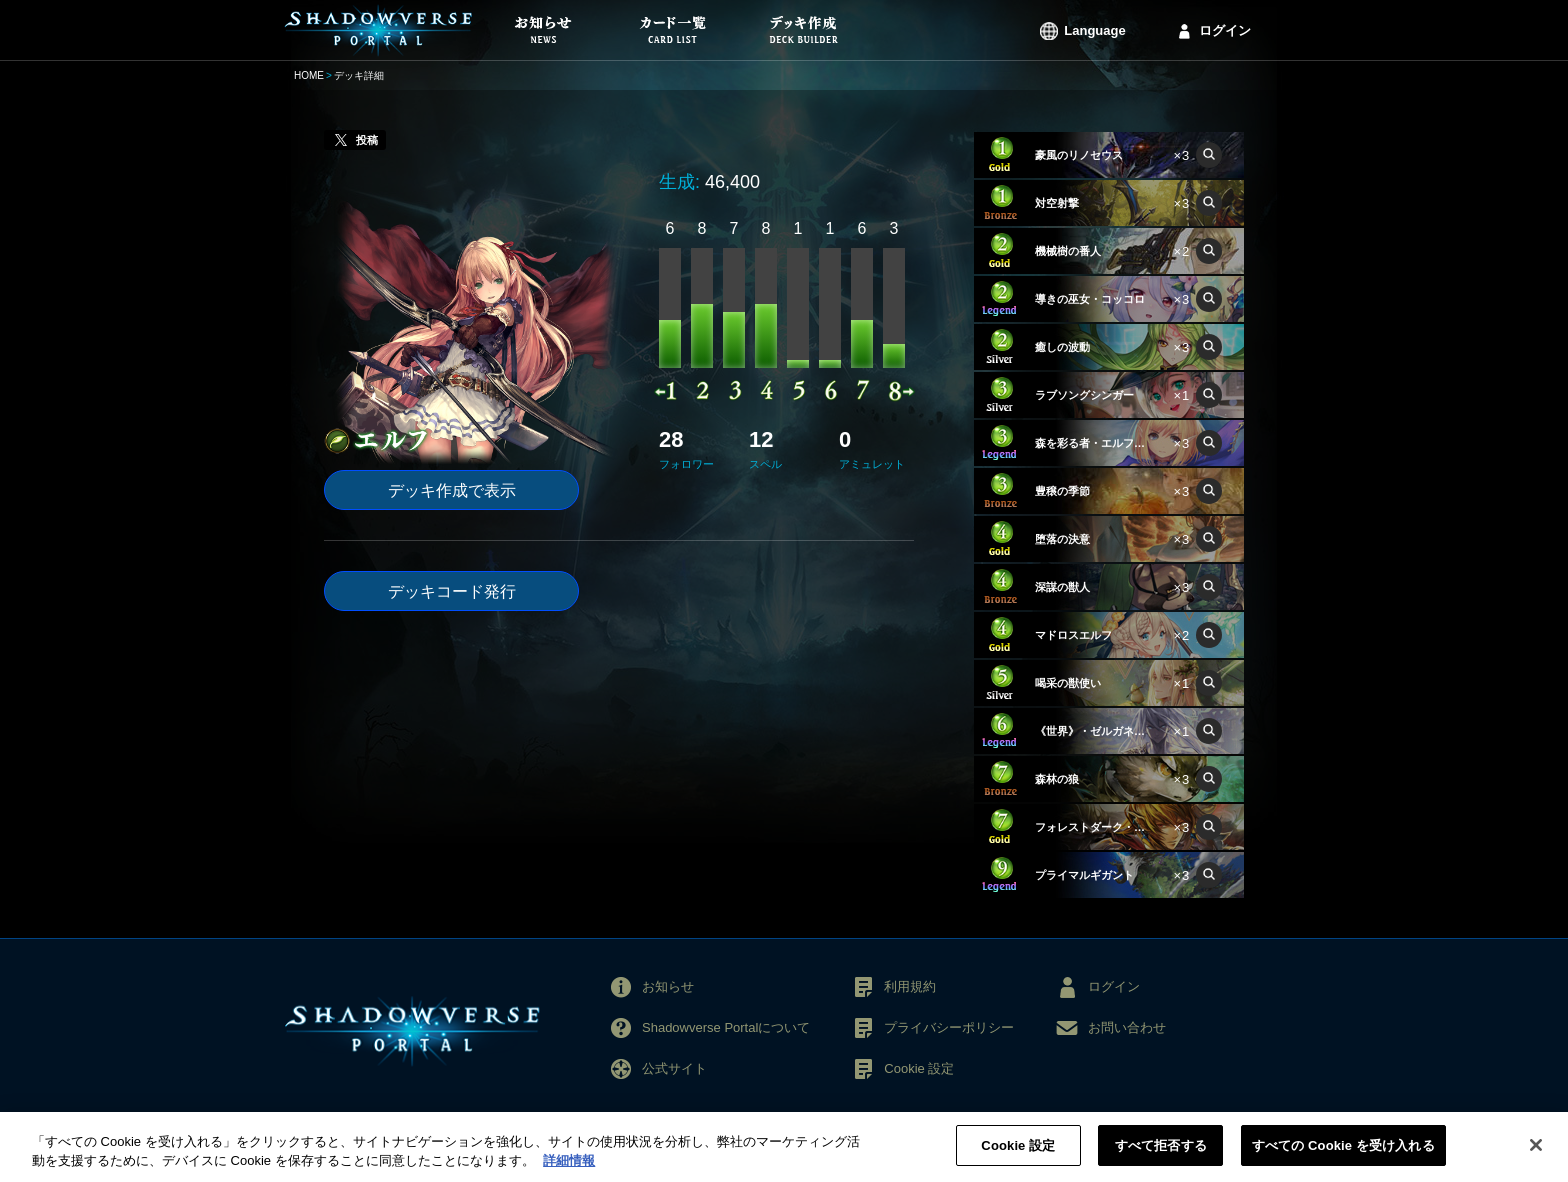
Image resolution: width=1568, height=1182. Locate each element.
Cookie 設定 (919, 1068)
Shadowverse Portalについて (726, 1027)
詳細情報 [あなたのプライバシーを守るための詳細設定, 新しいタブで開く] (569, 1170)
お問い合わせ (1127, 1027)
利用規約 (910, 986)
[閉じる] (1536, 1155)
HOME (309, 75)
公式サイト (674, 1068)
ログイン (1225, 30)
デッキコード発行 (452, 591)
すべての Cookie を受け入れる (1343, 1155)
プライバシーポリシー (949, 1027)
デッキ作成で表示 (452, 490)
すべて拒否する (1161, 1155)
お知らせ (668, 986)
